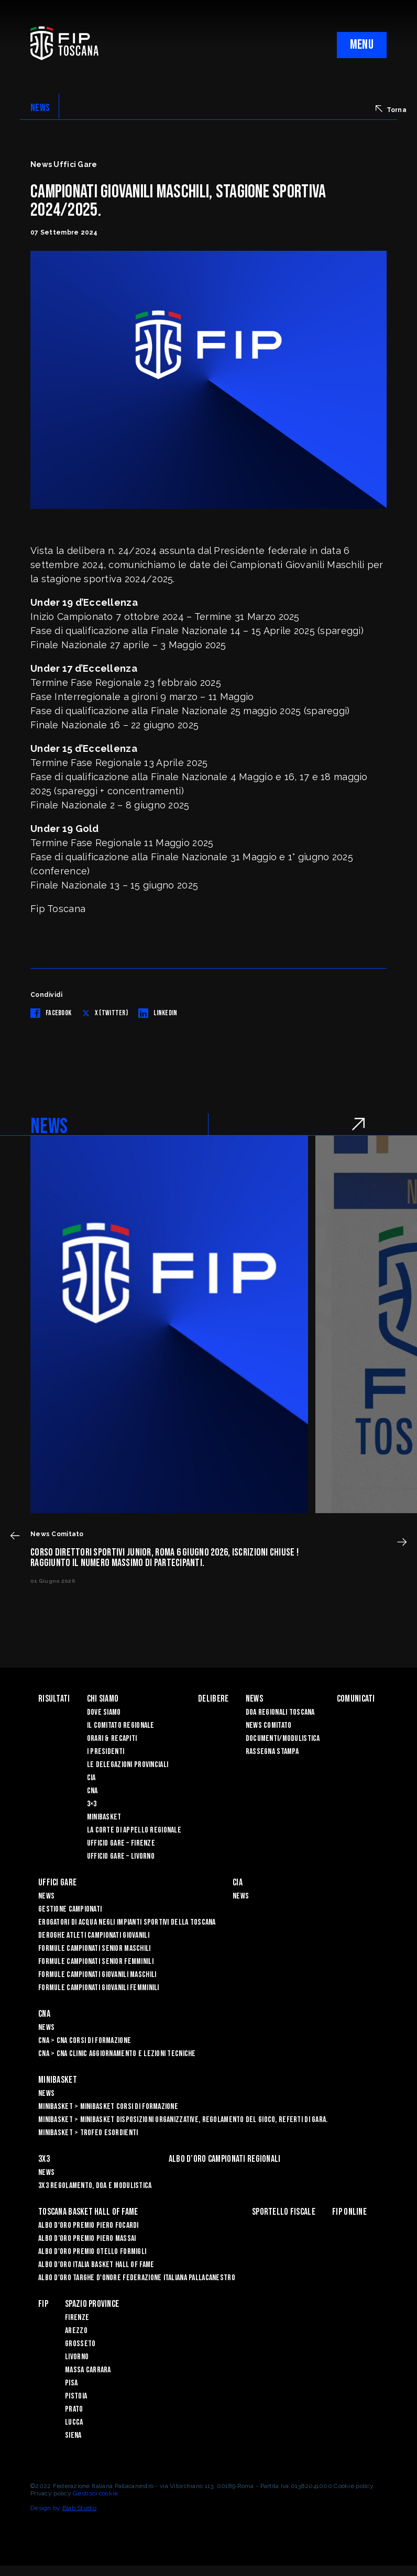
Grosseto (80, 2344)
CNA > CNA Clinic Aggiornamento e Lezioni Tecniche (117, 2054)
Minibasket (104, 1817)
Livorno (77, 2357)
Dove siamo (104, 1712)
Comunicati (356, 1698)
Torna (391, 109)
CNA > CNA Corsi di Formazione (84, 2041)
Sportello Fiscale (283, 2211)
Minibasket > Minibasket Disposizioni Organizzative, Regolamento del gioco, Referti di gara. (182, 2120)
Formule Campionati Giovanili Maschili (97, 1975)
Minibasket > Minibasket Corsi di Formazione (108, 2107)
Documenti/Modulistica (283, 1739)
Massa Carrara (88, 2370)
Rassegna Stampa (272, 1752)
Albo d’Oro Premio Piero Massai (87, 2239)
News (254, 1698)
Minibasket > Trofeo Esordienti (88, 2133)
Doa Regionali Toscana (280, 1712)
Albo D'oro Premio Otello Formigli (92, 2252)
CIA (91, 1778)
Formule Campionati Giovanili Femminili (98, 1988)
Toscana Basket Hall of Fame (88, 2211)
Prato (74, 2409)
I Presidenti (105, 1752)
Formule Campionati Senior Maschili (94, 1948)
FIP (43, 2304)
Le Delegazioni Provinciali (127, 1765)
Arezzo (76, 2331)
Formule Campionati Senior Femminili (95, 1962)
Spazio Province (92, 2304)
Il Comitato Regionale (121, 1725)
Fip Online (349, 2211)
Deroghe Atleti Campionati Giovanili (93, 1935)
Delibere (213, 1698)
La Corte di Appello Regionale (134, 1830)
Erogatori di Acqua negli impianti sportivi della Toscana (127, 1922)
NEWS (40, 108)
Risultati (54, 1698)
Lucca (74, 2422)
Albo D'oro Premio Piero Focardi (88, 2225)
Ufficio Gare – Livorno (121, 1856)
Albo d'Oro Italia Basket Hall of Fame (96, 2265)
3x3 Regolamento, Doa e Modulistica (95, 2186)
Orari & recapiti (112, 1739)
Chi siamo (103, 1698)
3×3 (92, 1804)
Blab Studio (79, 2508)
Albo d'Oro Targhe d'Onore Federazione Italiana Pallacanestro (136, 2278)
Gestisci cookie (95, 2493)
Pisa (71, 2383)
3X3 (44, 2158)
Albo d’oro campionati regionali (225, 2158)
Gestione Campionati (70, 1909)
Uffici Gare (57, 1882)
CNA (92, 1791)
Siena (73, 2435)
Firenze (77, 2318)
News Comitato (269, 1725)
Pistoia (76, 2396)
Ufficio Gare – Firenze (121, 1843)
